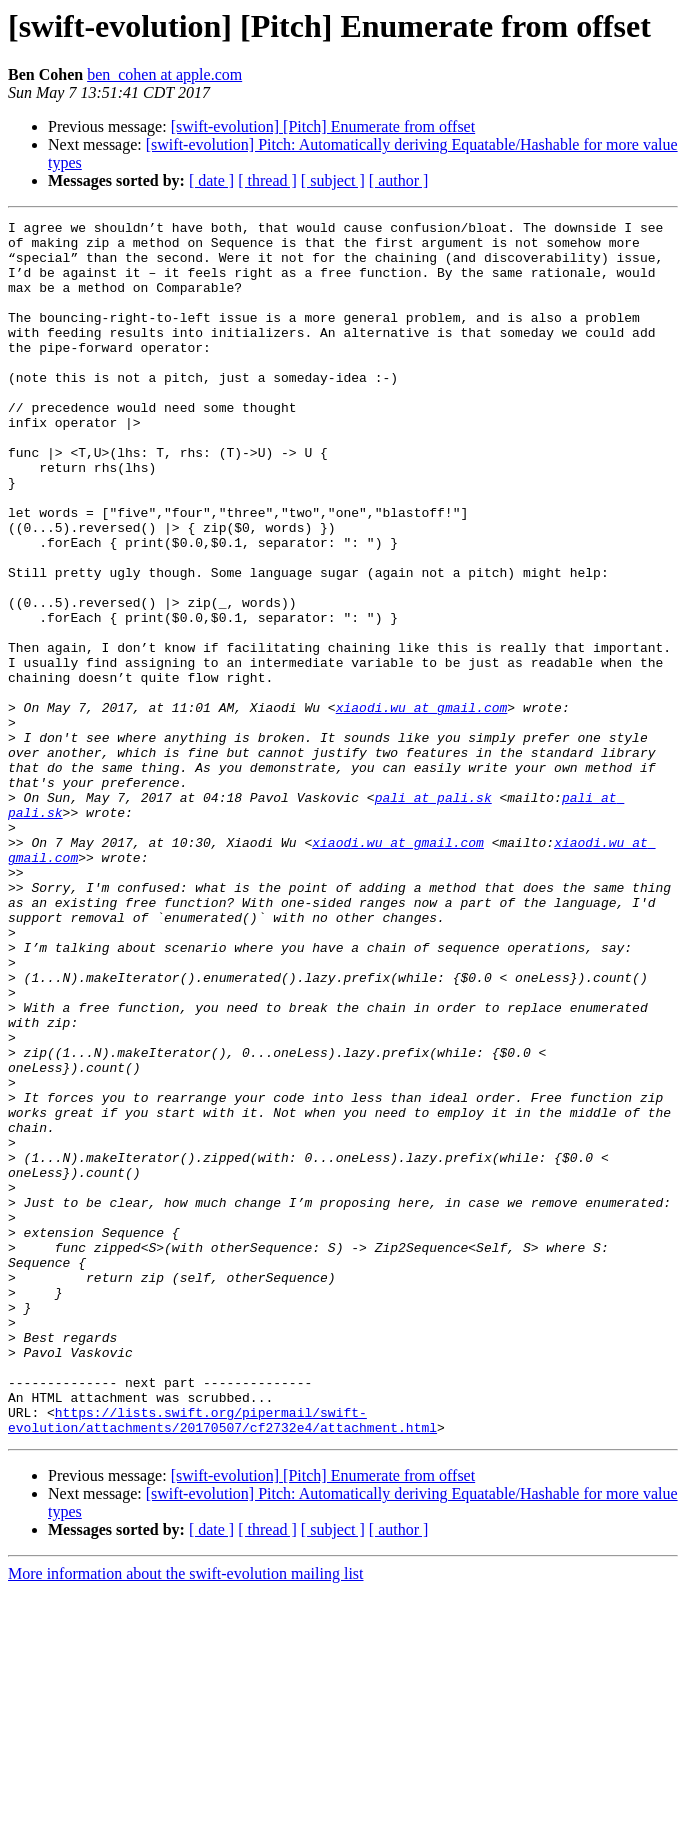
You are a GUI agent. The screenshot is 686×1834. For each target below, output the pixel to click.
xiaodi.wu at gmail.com (422, 806)
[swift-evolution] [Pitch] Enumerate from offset (323, 126)
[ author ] (399, 180)
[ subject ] (333, 180)
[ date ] (211, 180)
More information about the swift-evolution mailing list (186, 1816)
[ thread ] (267, 180)
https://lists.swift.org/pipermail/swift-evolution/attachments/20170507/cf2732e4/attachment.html (222, 1661)
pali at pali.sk (433, 914)
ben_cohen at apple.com (164, 74)
